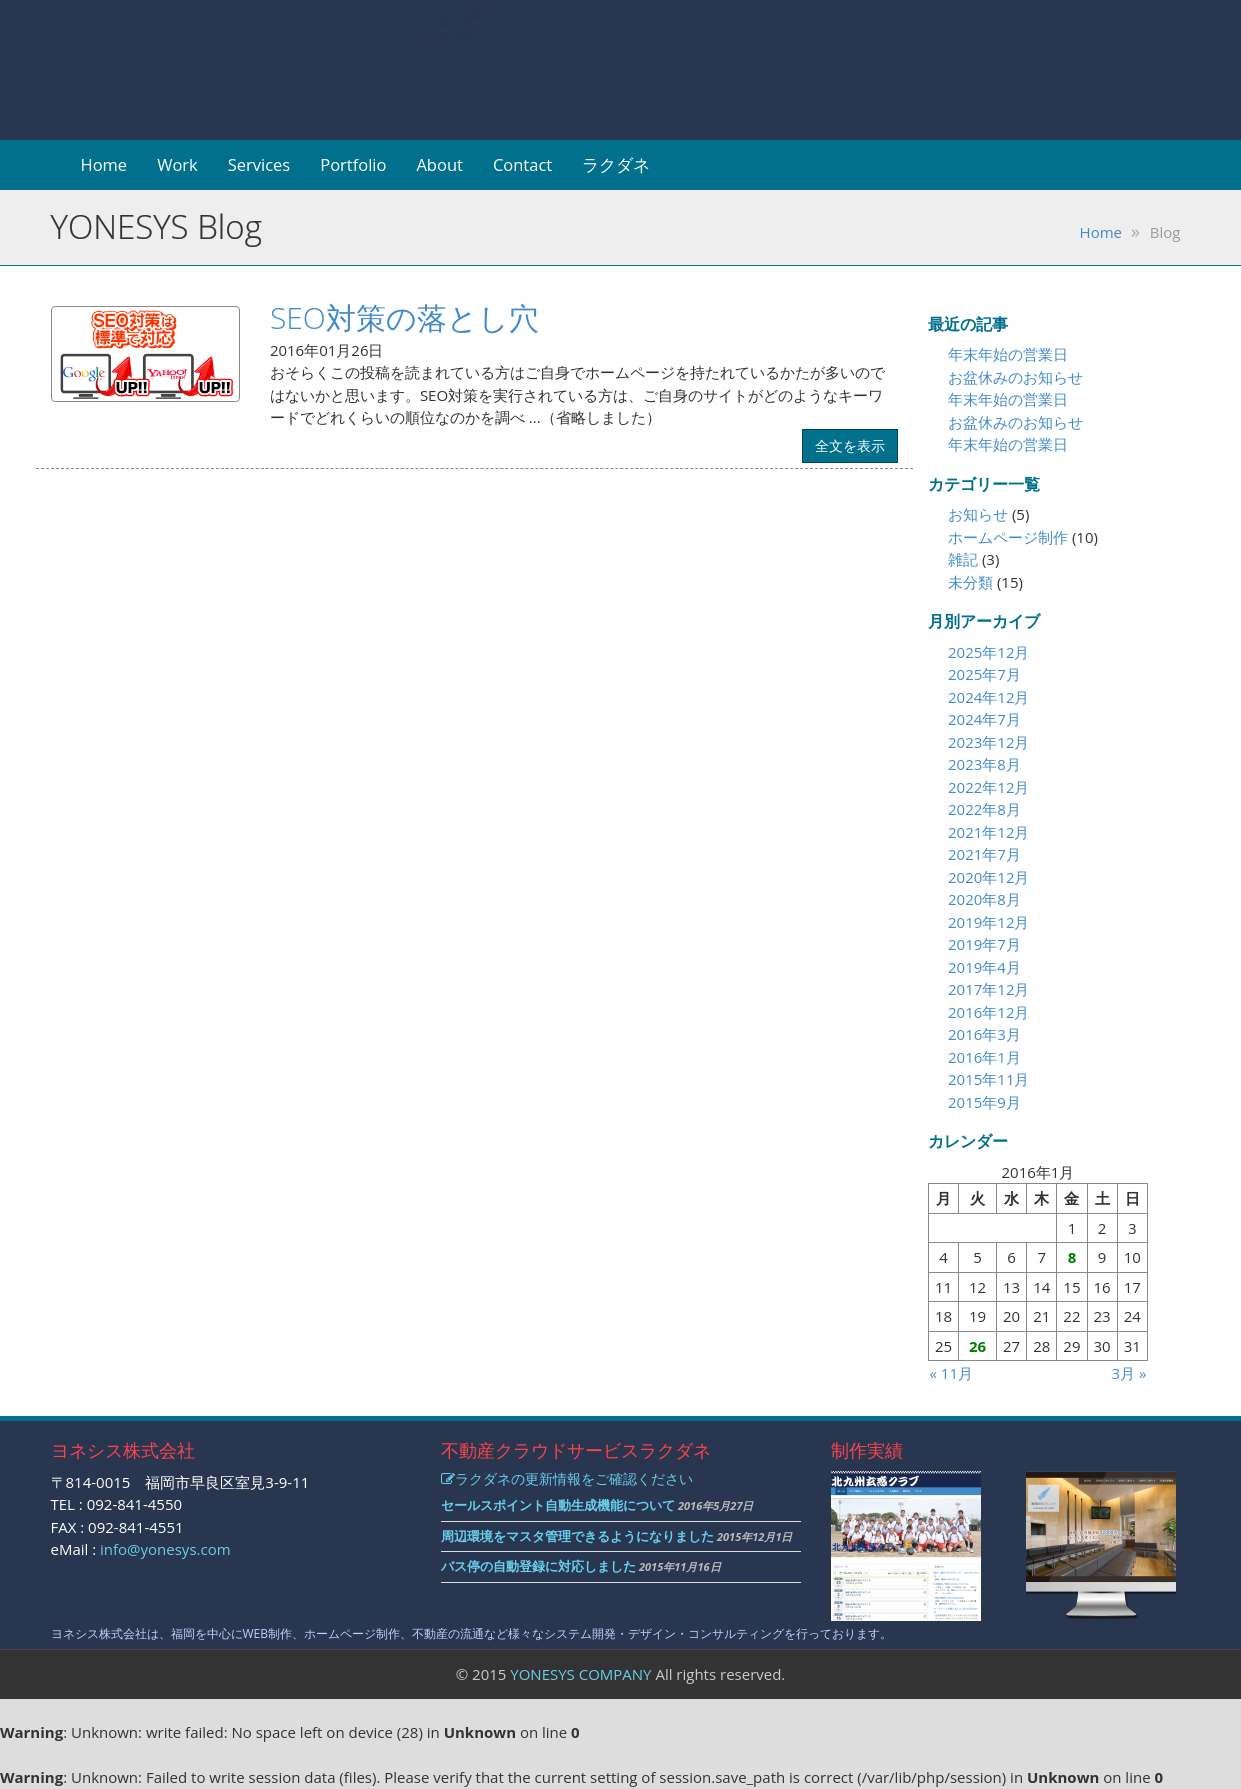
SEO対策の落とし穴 (404, 317)
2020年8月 (984, 899)
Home (104, 164)
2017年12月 (988, 989)
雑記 (963, 559)
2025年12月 (988, 652)
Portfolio (353, 164)
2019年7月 (984, 944)
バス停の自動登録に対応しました (538, 1566)
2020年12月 (988, 877)
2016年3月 (984, 1034)
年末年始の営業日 (1008, 354)
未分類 (970, 582)
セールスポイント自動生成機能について (558, 1505)
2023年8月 (984, 764)
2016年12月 (988, 1012)
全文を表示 (850, 445)
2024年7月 (984, 719)
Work (177, 164)
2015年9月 (984, 1102)
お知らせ (978, 514)
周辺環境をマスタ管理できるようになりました (577, 1536)
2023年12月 (988, 742)
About (439, 164)
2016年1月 (984, 1057)
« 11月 (951, 1373)
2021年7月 (984, 854)
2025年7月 (984, 674)
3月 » (1129, 1373)
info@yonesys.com (165, 1549)
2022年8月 (984, 809)
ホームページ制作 (1008, 537)
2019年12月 (988, 922)
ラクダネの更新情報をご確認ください (567, 1478)
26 (977, 1346)
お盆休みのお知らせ (1015, 377)
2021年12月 (988, 832)
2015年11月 (988, 1079)
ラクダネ (616, 164)
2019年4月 (984, 967)
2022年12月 (988, 787)
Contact (522, 164)
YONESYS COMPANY (580, 1674)
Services (259, 164)
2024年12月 (988, 697)
